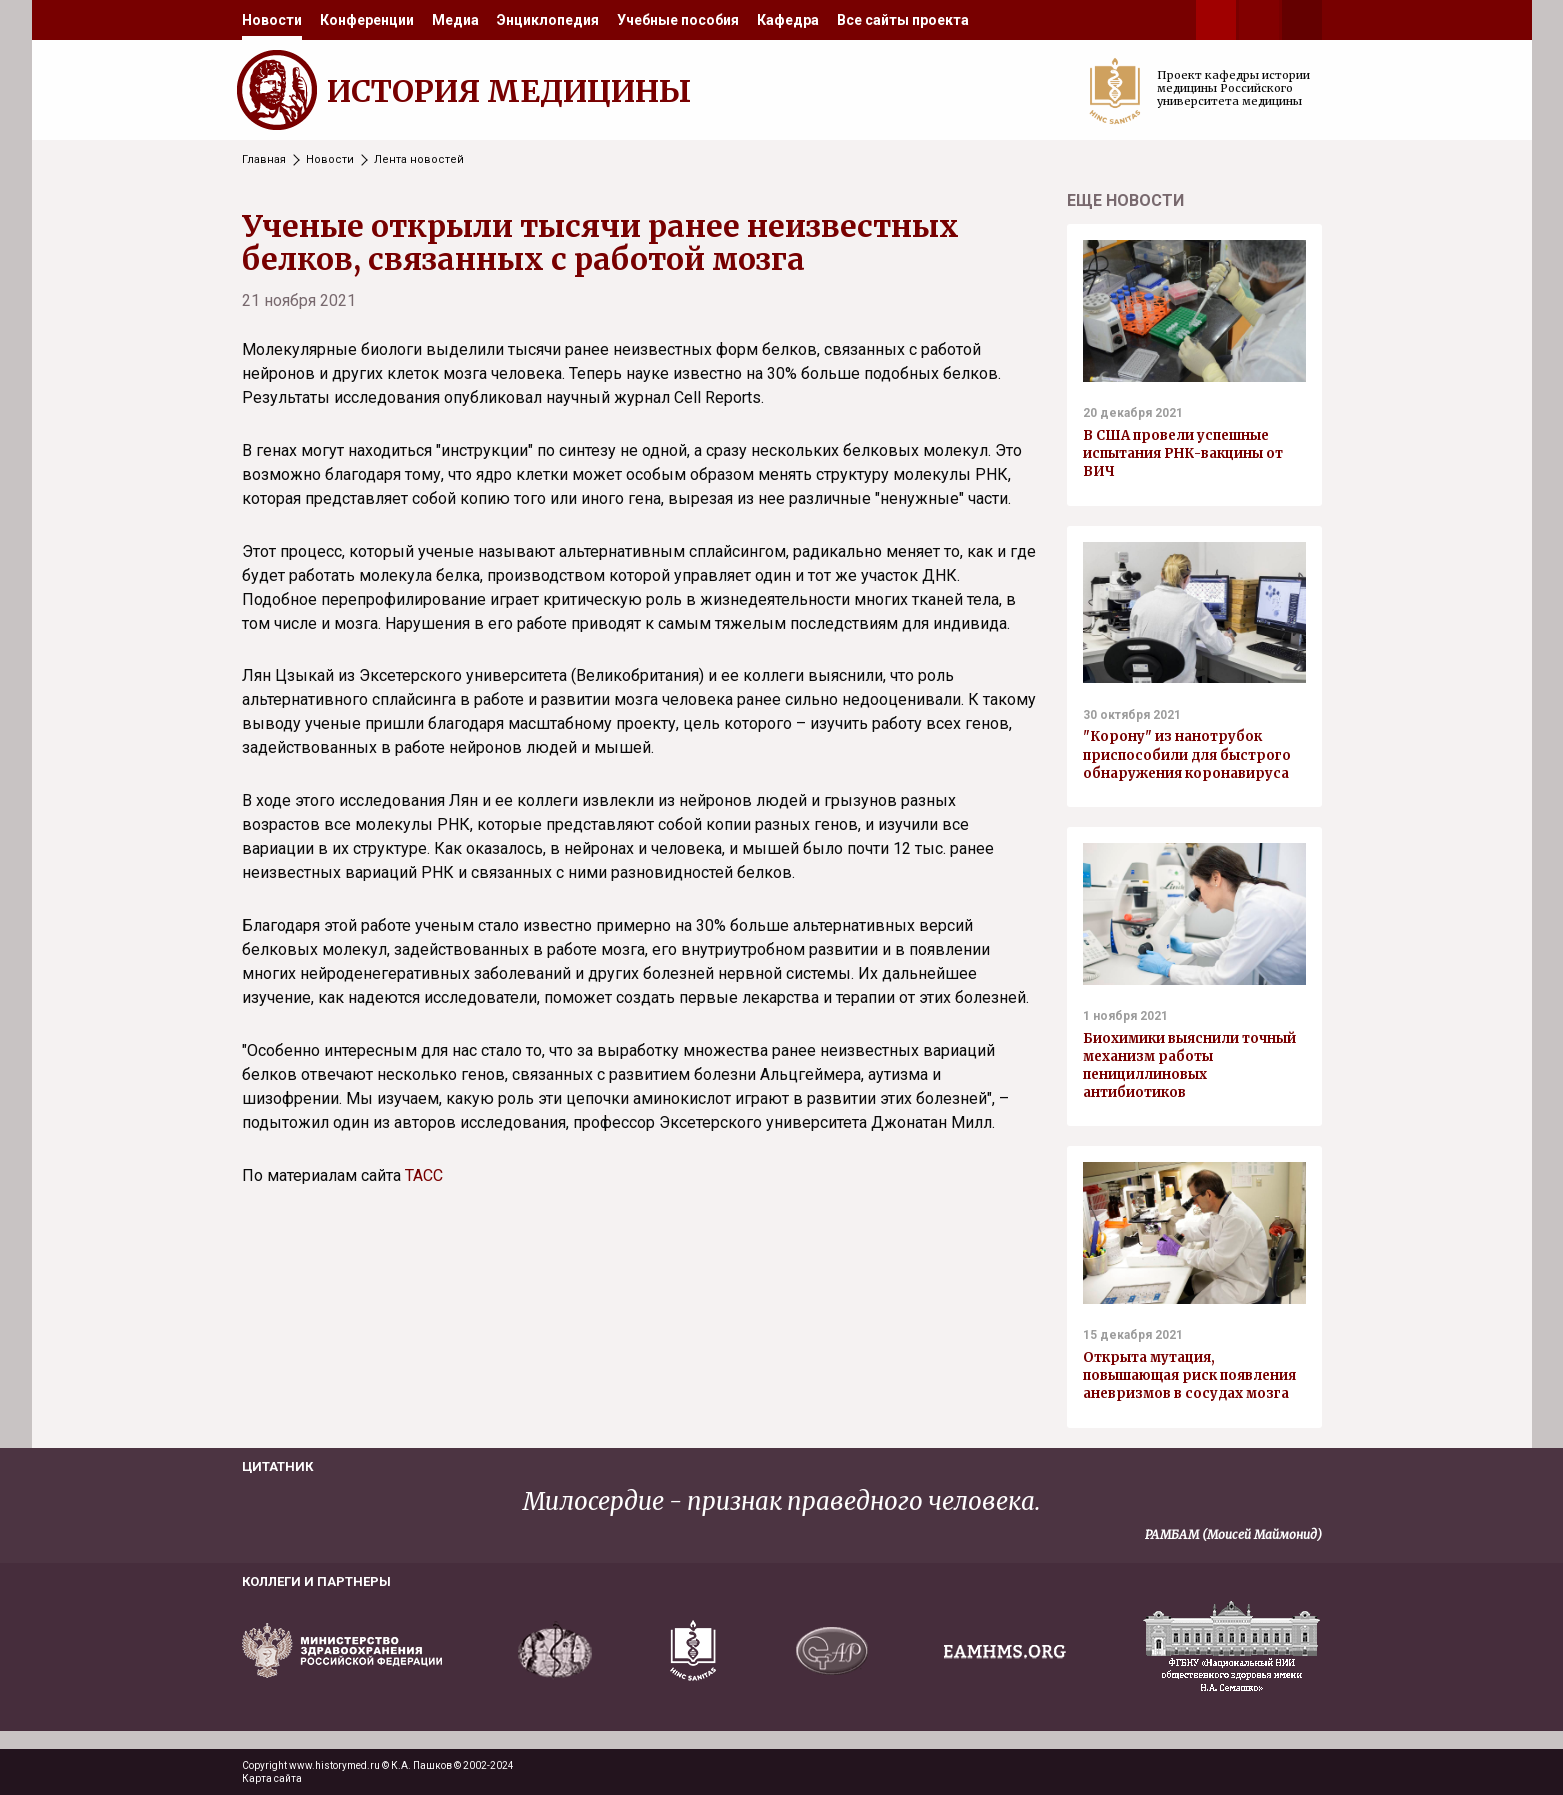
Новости (272, 20)
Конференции (367, 20)
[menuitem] (272, 20)
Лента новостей (419, 159)
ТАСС (424, 1175)
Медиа (455, 20)
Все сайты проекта (903, 20)
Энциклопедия (548, 20)
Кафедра (788, 20)
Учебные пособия (678, 20)
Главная (264, 159)
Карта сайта (272, 1778)
